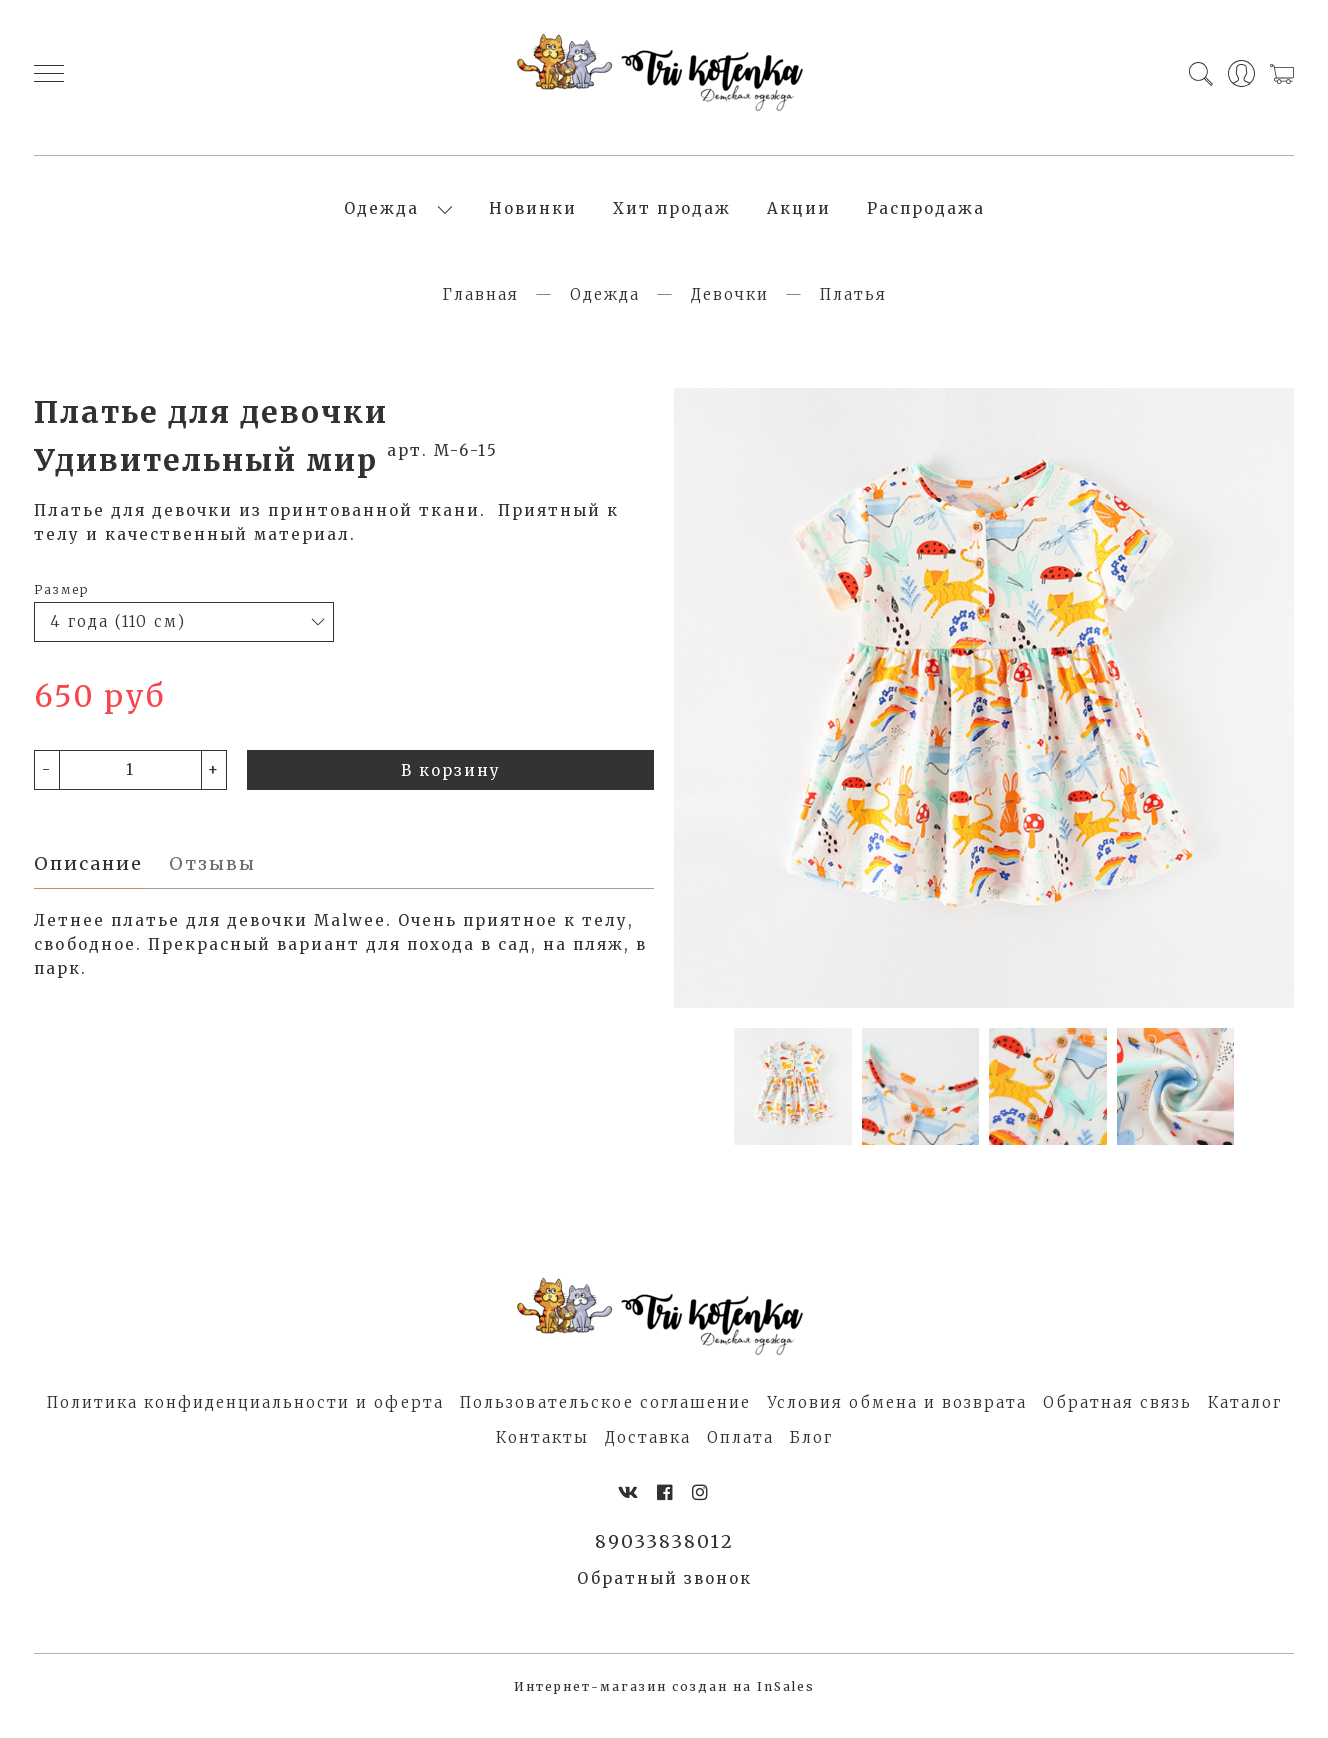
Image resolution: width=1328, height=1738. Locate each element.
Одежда (381, 217)
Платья (853, 311)
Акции (799, 217)
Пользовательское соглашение (605, 1419)
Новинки (533, 217)
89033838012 (664, 1561)
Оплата (740, 1454)
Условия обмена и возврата (897, 1419)
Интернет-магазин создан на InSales (664, 1706)
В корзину (451, 787)
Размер (61, 606)
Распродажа (926, 217)
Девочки (730, 311)
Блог (811, 1454)
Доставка (648, 1454)
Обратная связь (1117, 1419)
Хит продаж (672, 217)
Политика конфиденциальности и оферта (245, 1419)
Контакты (542, 1454)
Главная (480, 311)
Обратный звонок (664, 1598)
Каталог (1245, 1419)
